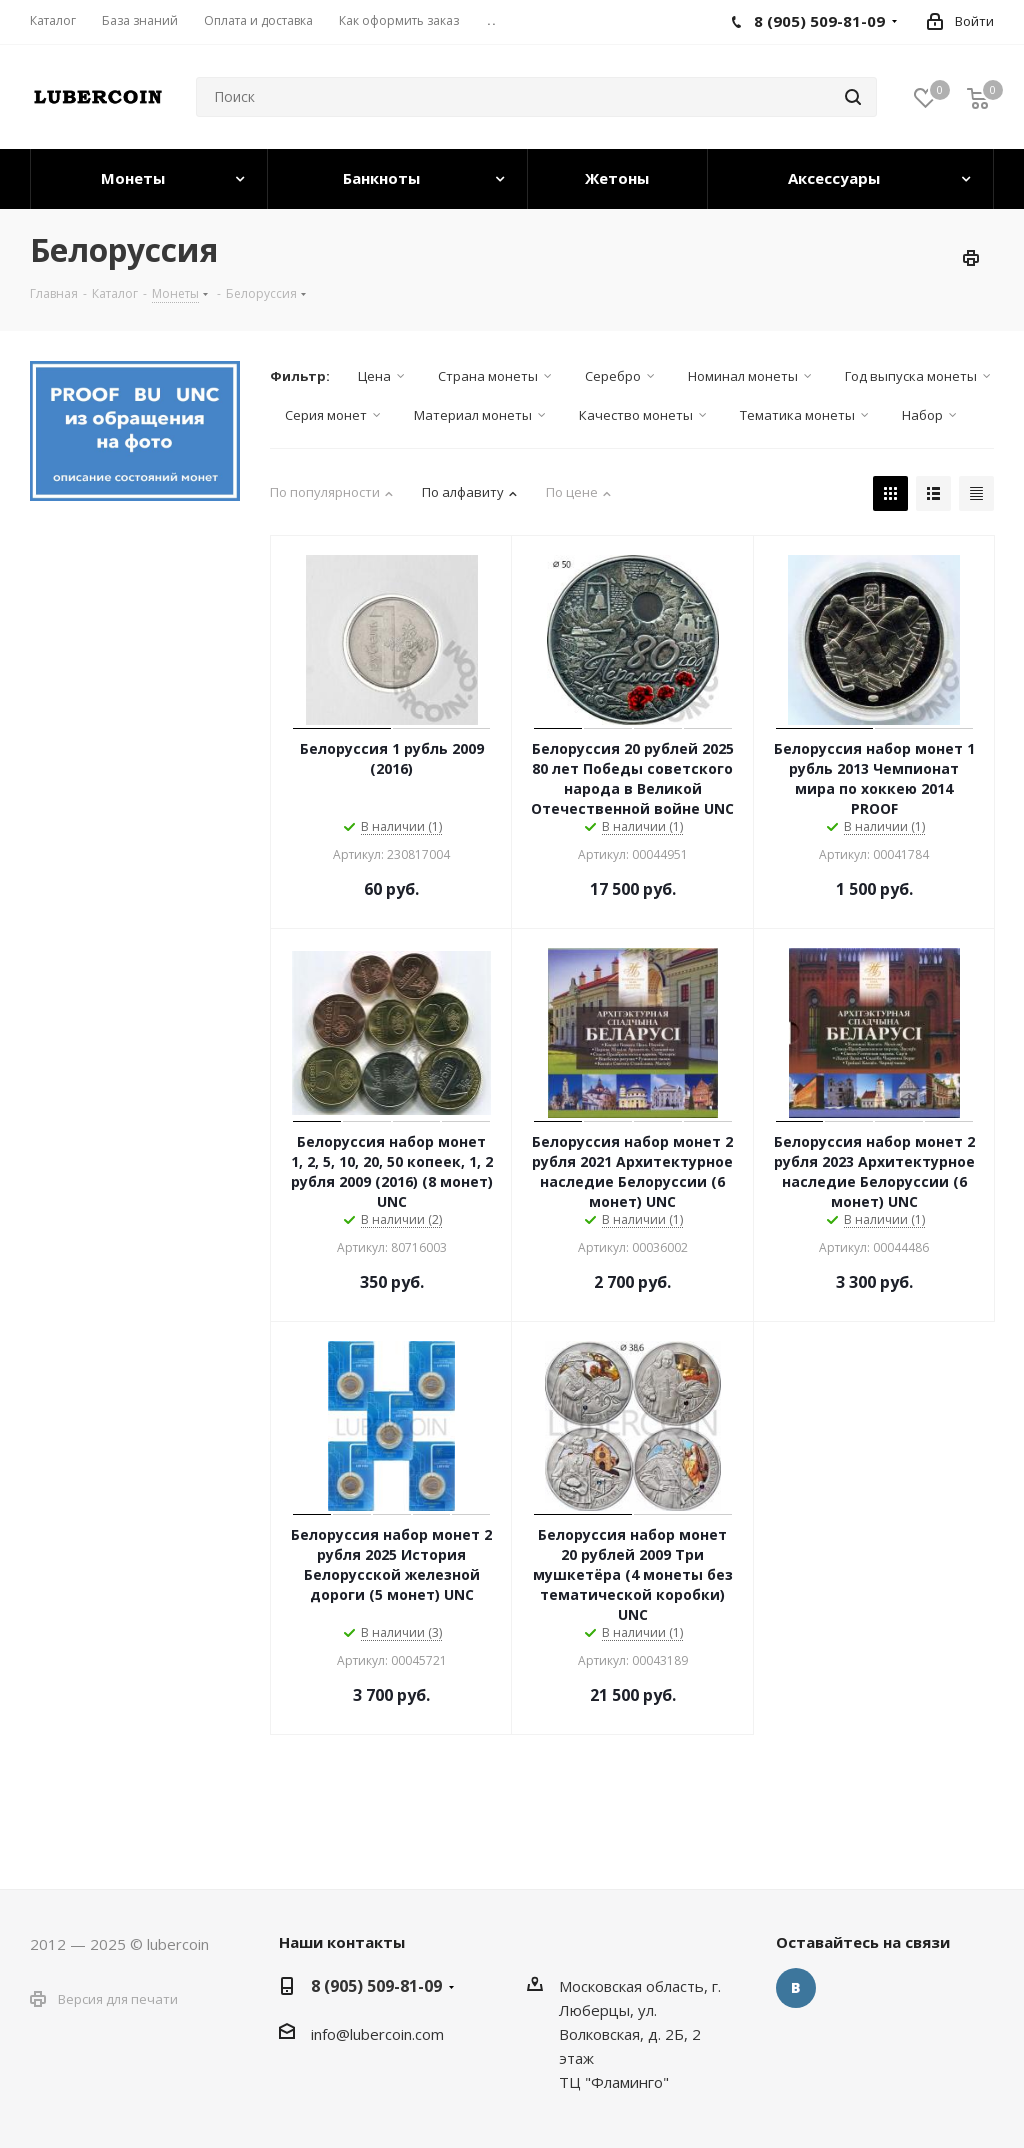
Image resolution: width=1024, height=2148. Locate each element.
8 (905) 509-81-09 (376, 1986)
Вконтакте (796, 1988)
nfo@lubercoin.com (379, 2034)
